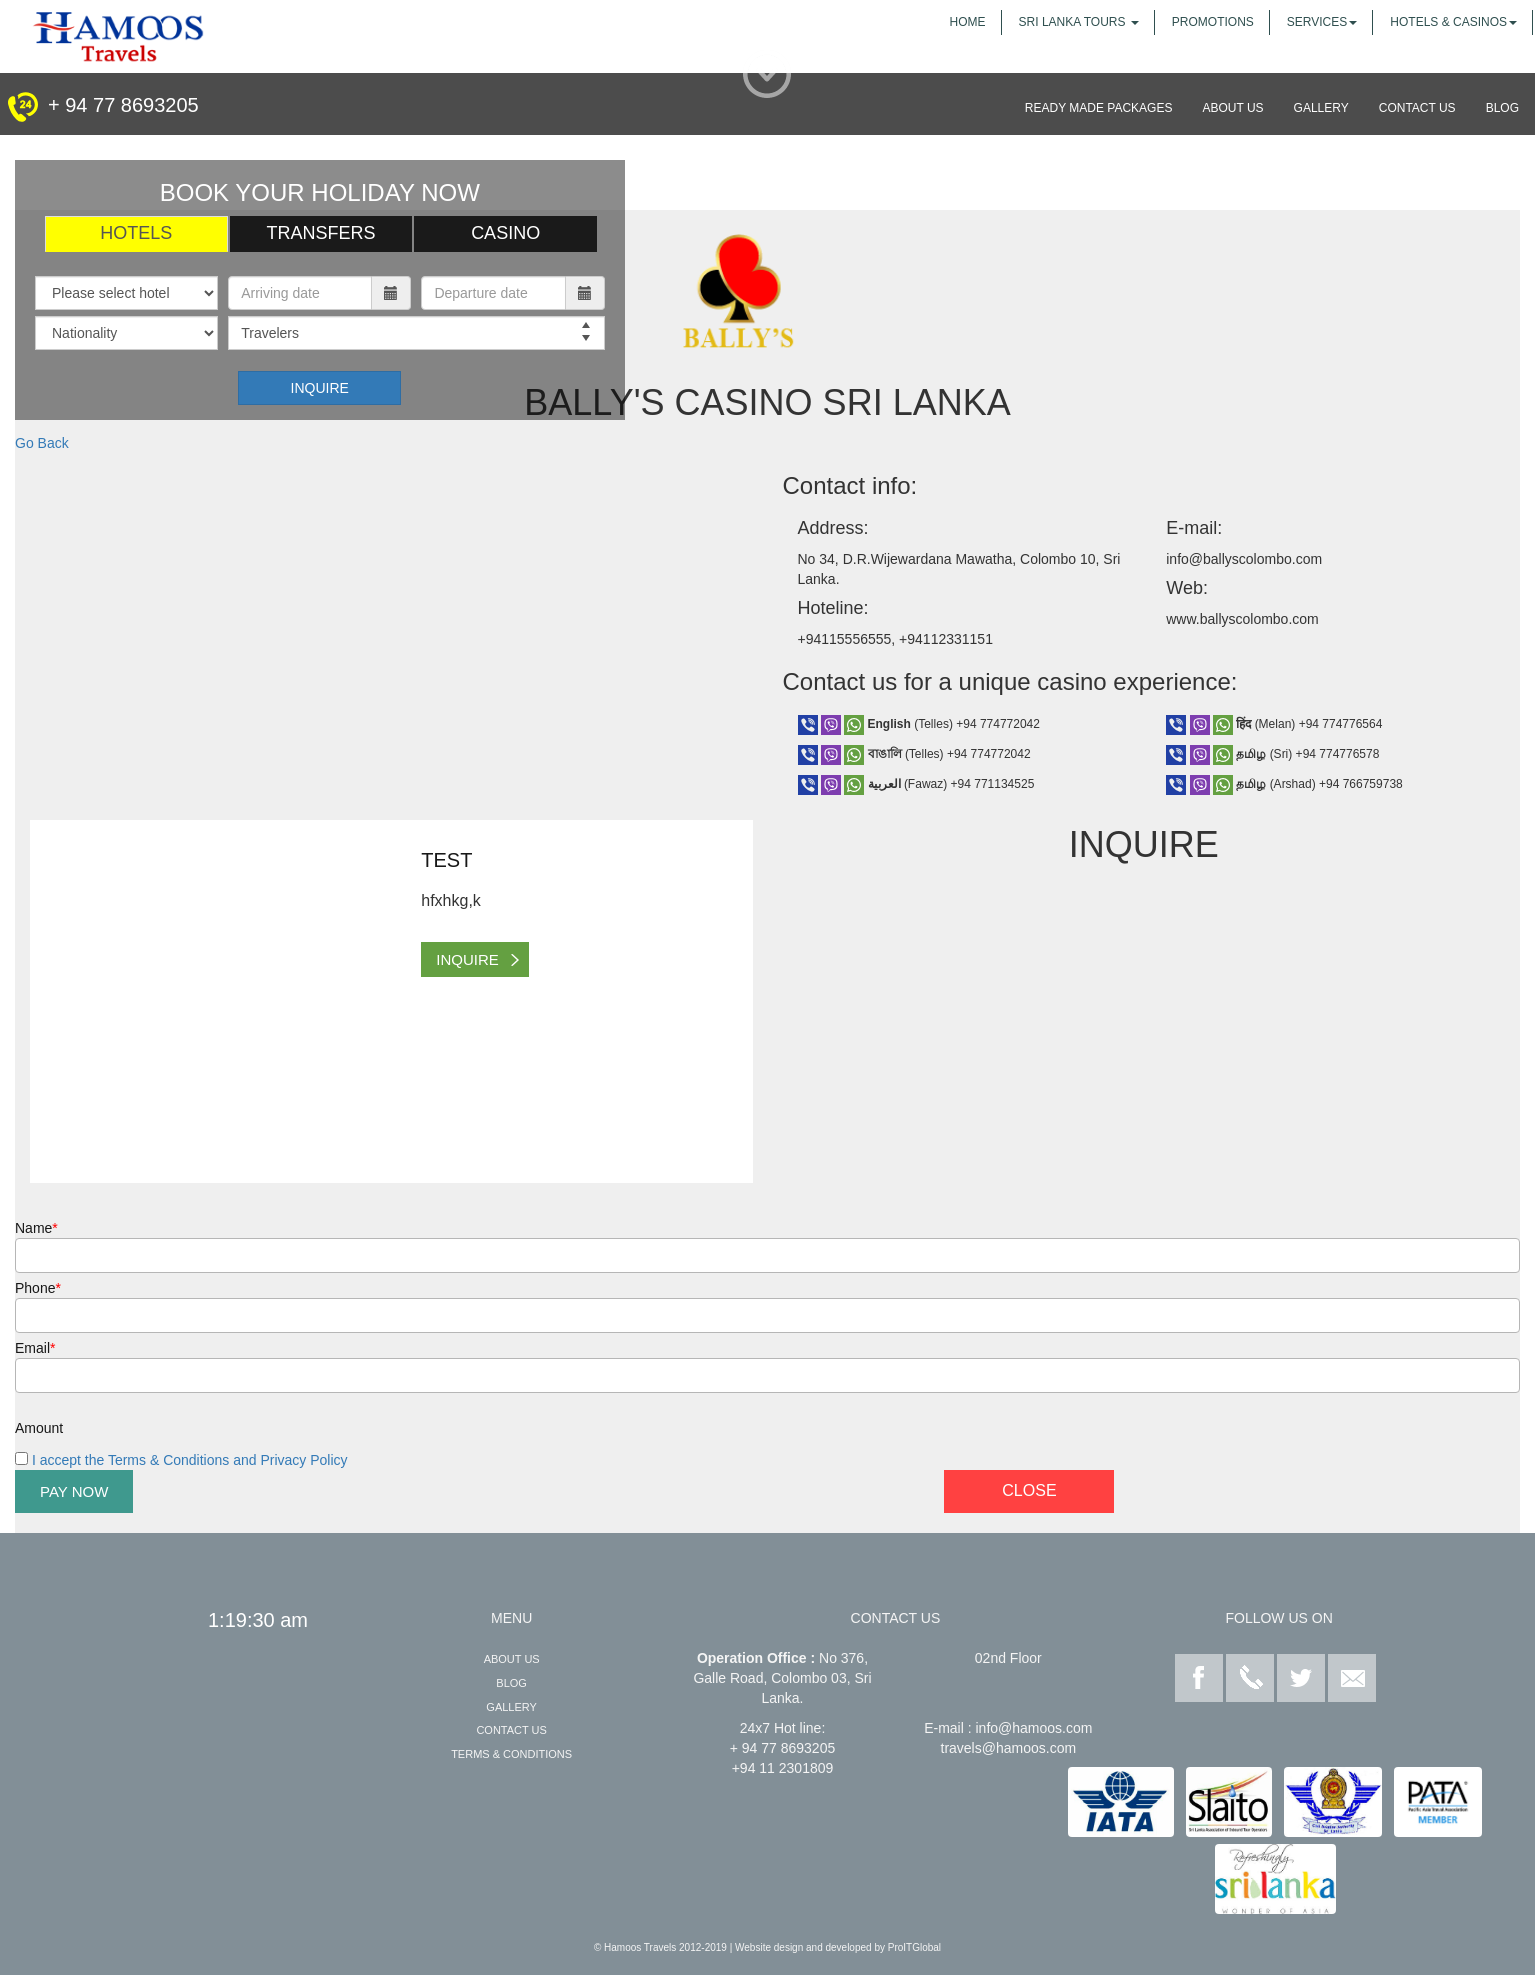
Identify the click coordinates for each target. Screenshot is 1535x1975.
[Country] (126, 333)
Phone (38, 1288)
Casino (505, 233)
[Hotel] (126, 293)
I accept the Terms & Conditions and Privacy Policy (188, 1460)
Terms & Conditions (511, 1754)
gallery (1321, 108)
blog (1502, 108)
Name (36, 1228)
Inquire (320, 388)
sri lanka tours (1079, 22)
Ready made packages (1099, 108)
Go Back (42, 443)
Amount (39, 1428)
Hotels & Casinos (1453, 22)
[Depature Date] (493, 293)
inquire (467, 959)
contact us (1417, 108)
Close (1029, 1490)
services (1322, 22)
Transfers (320, 233)
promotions (1213, 22)
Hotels (136, 233)
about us (1232, 108)
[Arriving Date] (300, 293)
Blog (511, 1683)
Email (35, 1348)
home (968, 22)
